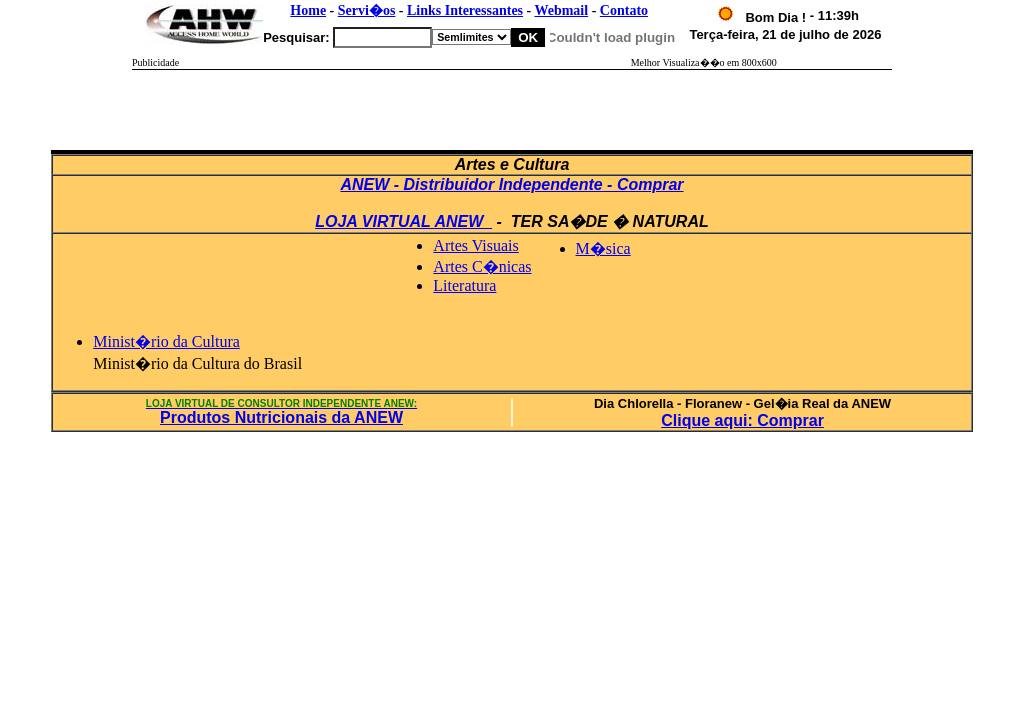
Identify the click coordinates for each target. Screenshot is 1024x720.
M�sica (603, 248)
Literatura (464, 285)
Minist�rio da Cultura (166, 341)
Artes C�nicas (482, 266)
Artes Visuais (475, 245)
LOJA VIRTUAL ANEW (403, 221)
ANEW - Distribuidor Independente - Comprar (511, 184)
